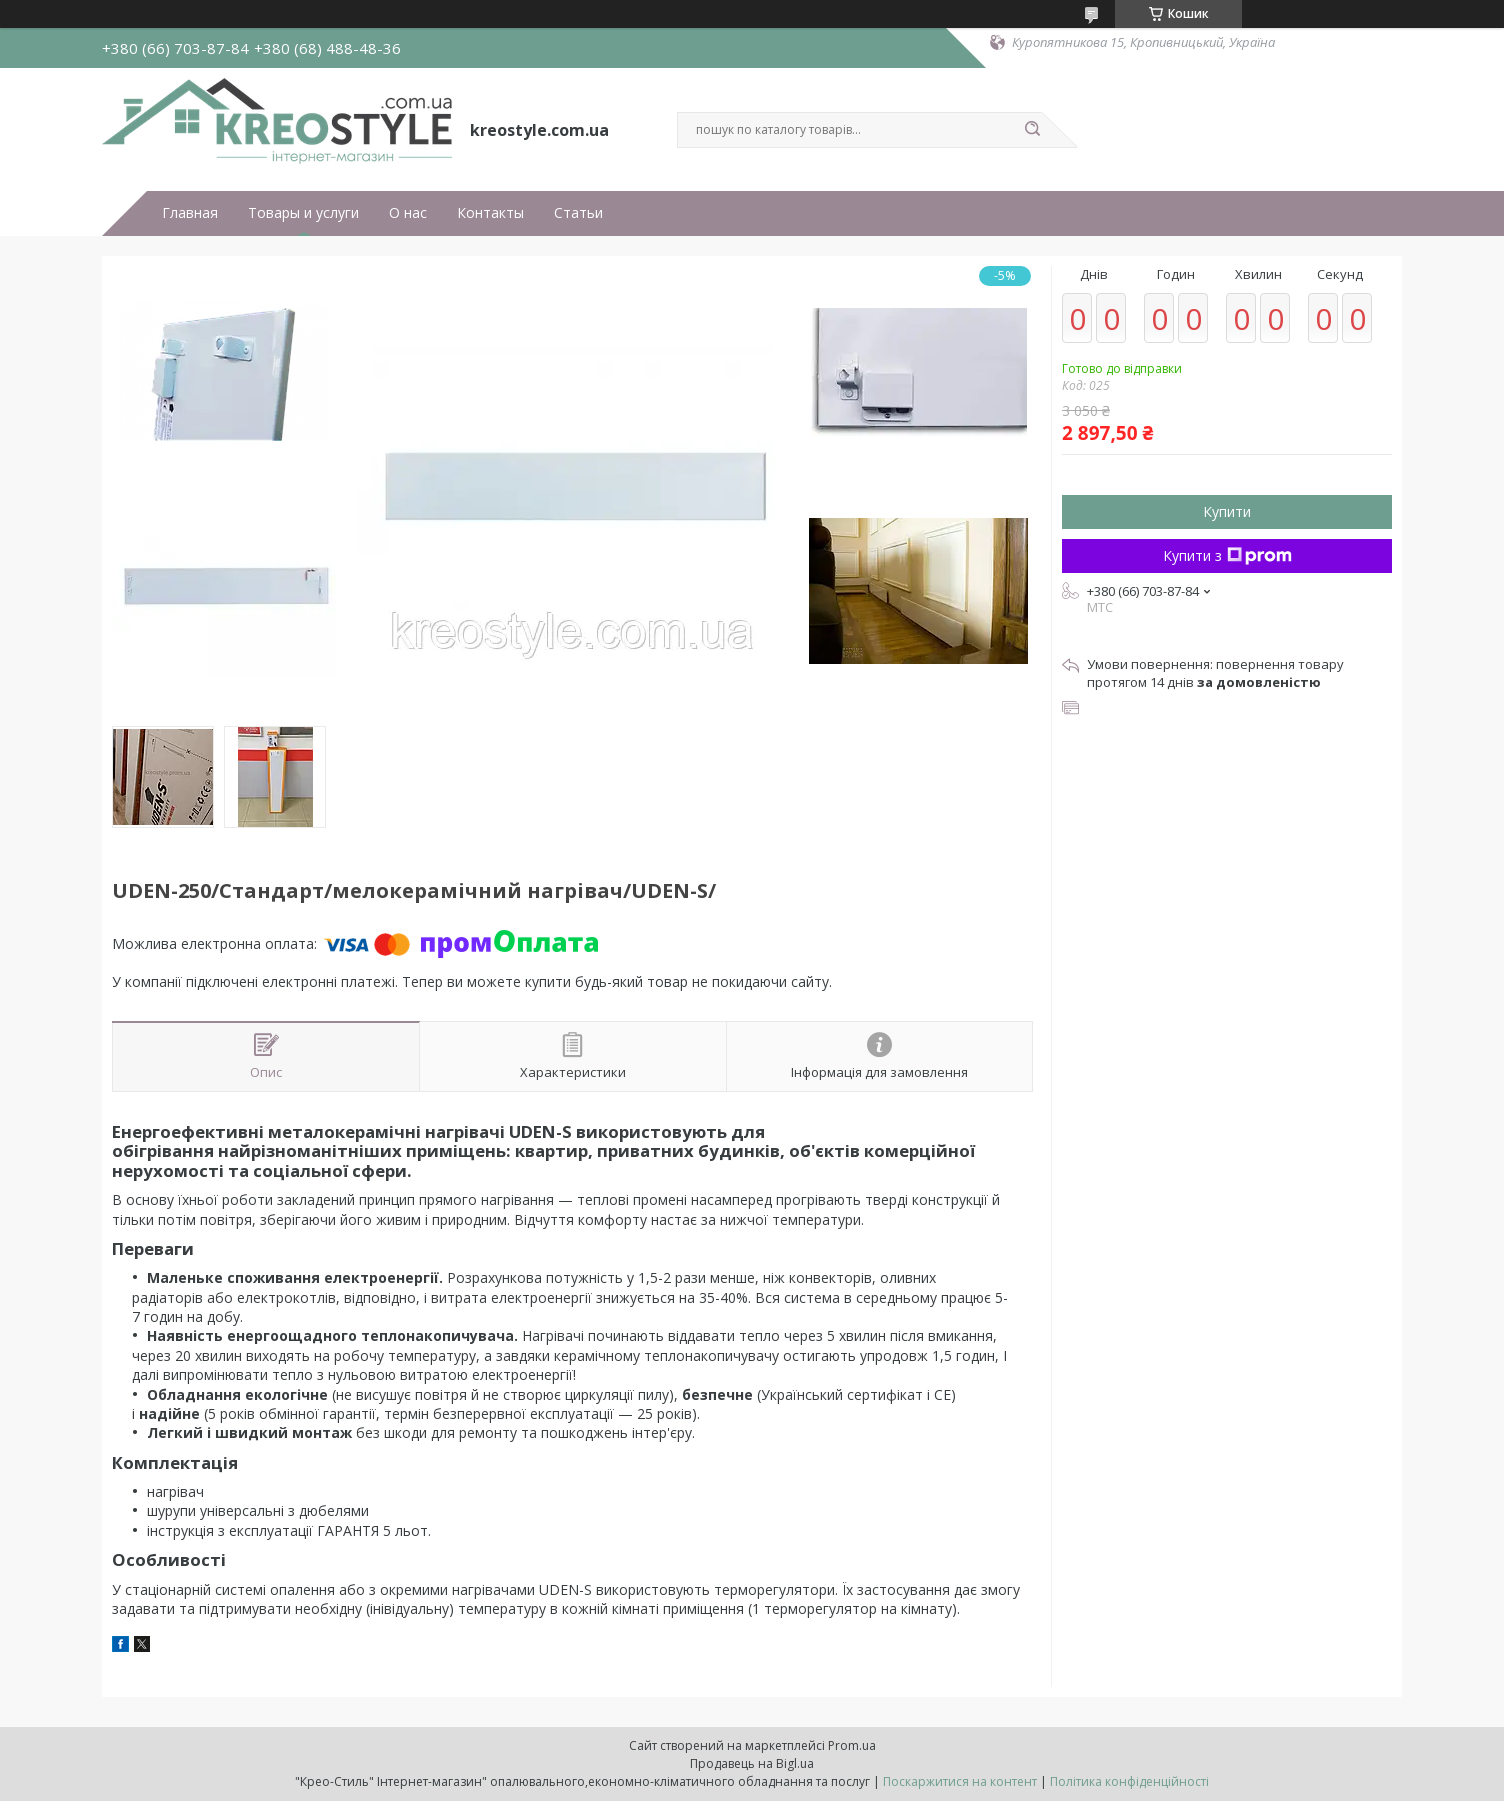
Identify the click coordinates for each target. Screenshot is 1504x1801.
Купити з (1227, 555)
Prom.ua (852, 1745)
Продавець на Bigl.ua (752, 1763)
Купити (1227, 511)
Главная (190, 213)
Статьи (578, 213)
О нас (408, 213)
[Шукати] (1032, 130)
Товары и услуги (303, 213)
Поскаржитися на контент (960, 1781)
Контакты (490, 213)
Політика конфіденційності (1129, 1781)
